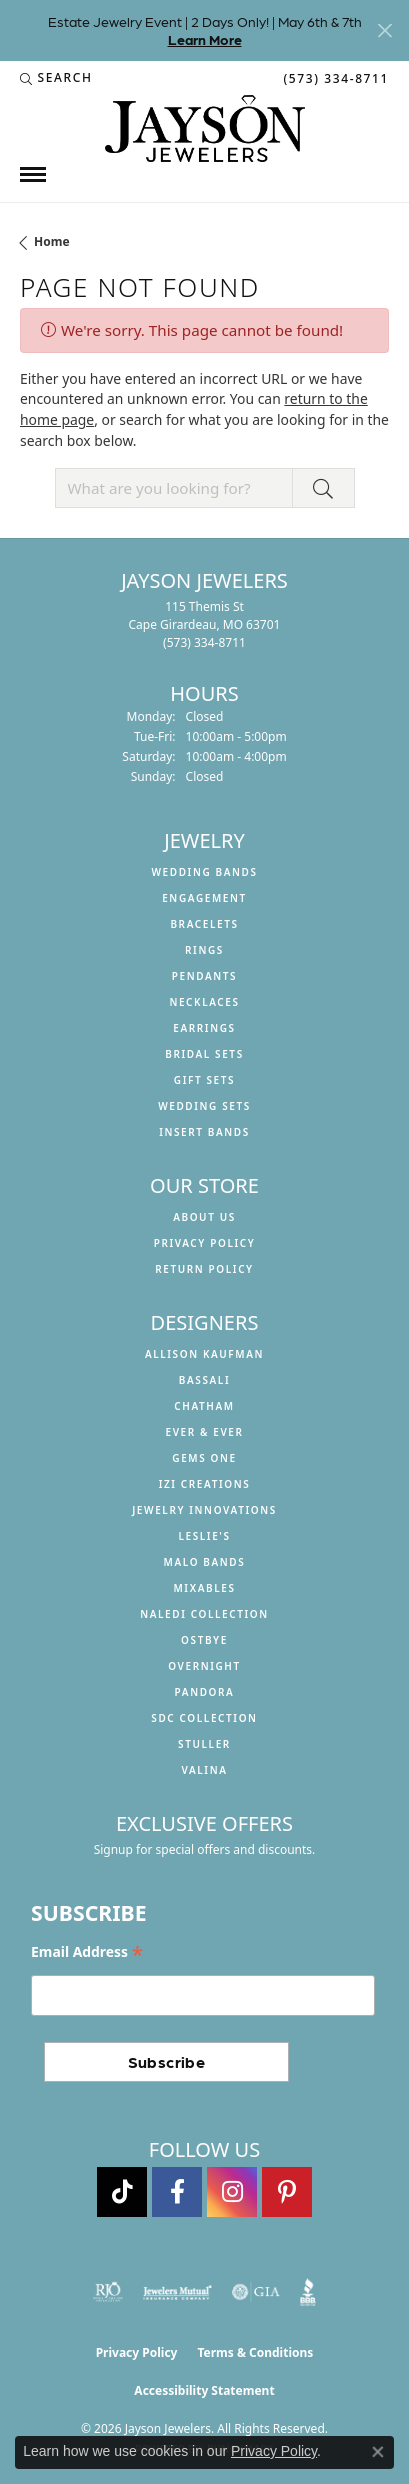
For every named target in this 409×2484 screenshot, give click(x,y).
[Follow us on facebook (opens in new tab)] (177, 2192)
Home (52, 241)
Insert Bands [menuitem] (204, 1132)
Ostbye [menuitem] (204, 1640)
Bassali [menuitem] (204, 1380)
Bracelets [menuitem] (204, 924)
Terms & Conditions (255, 2352)
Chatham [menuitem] (204, 1406)
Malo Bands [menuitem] (205, 1562)
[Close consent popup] (378, 2452)
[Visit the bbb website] (308, 2292)
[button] (56, 78)
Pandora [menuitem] (205, 1692)
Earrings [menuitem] (204, 1028)
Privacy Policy (205, 1243)
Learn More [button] (205, 39)
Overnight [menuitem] (204, 1666)
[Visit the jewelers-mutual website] (177, 2292)
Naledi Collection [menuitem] (204, 1614)
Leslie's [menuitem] (204, 1536)
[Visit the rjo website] (108, 2292)
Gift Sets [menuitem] (204, 1080)
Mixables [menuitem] (204, 1588)
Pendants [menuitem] (204, 976)
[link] (334, 78)
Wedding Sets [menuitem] (204, 1106)
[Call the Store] (204, 642)
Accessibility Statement (204, 2390)
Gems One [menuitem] (204, 1458)
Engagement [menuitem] (204, 898)
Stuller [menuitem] (204, 1744)
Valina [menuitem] (204, 1770)
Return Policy (204, 1269)
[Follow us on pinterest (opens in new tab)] (287, 2192)
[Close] (384, 30)
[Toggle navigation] (33, 174)
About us (204, 1217)
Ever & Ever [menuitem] (204, 1432)
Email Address (87, 1952)
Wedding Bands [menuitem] (204, 872)
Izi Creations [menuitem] (205, 1484)
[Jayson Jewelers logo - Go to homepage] (205, 128)
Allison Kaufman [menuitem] (204, 1354)
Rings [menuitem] (204, 950)
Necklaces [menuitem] (204, 1002)
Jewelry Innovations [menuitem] (204, 1510)
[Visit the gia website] (256, 2292)
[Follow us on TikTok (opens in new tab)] (122, 2192)
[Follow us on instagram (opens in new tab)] (232, 2192)
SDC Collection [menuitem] (204, 1718)
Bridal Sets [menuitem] (204, 1054)
